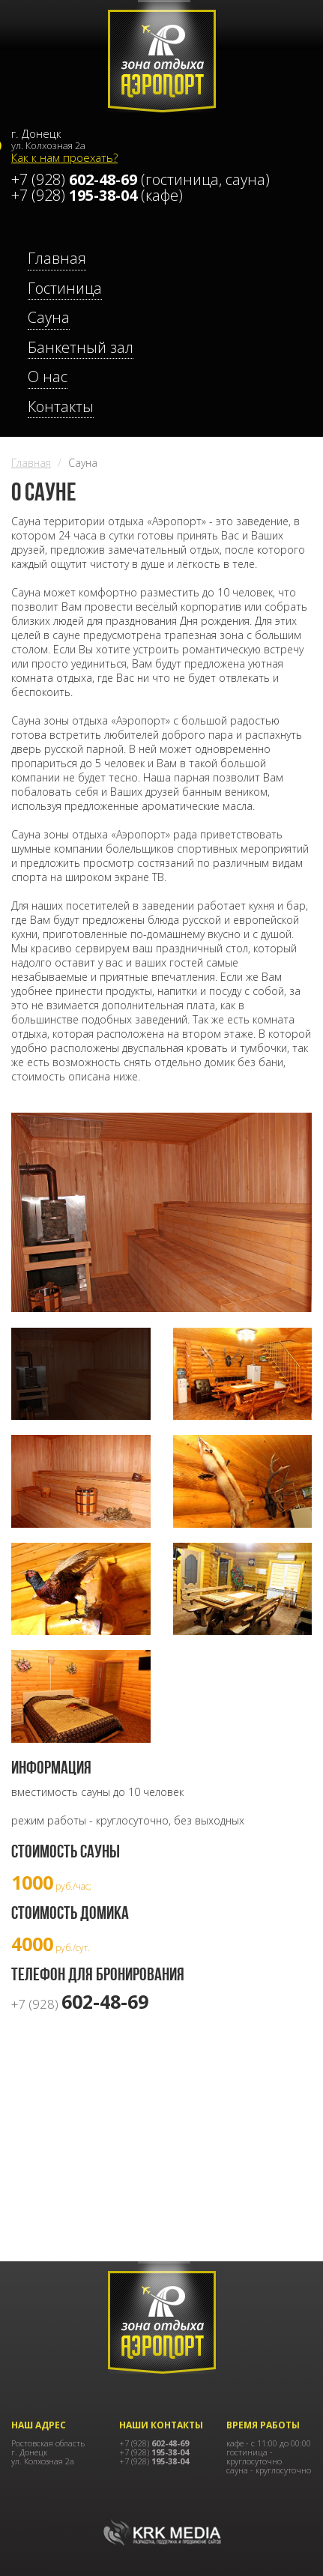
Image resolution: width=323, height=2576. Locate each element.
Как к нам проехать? (64, 157)
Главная (31, 463)
